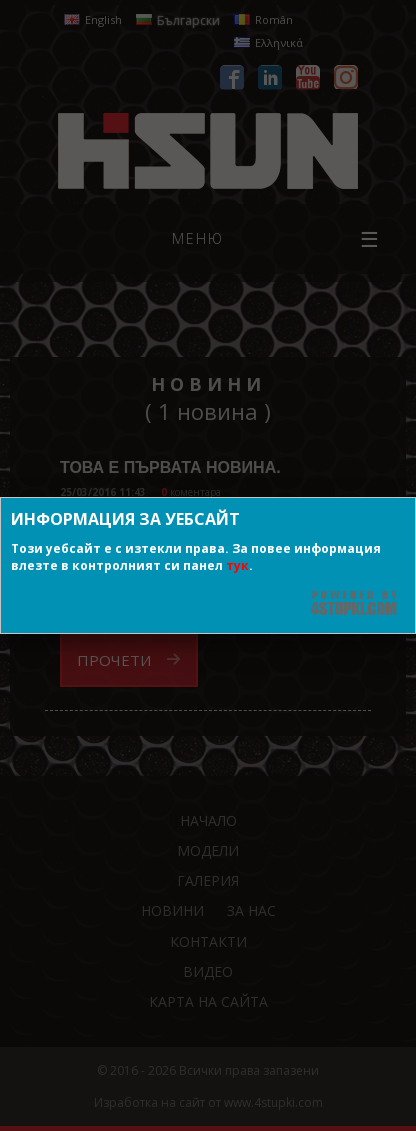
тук (237, 565)
